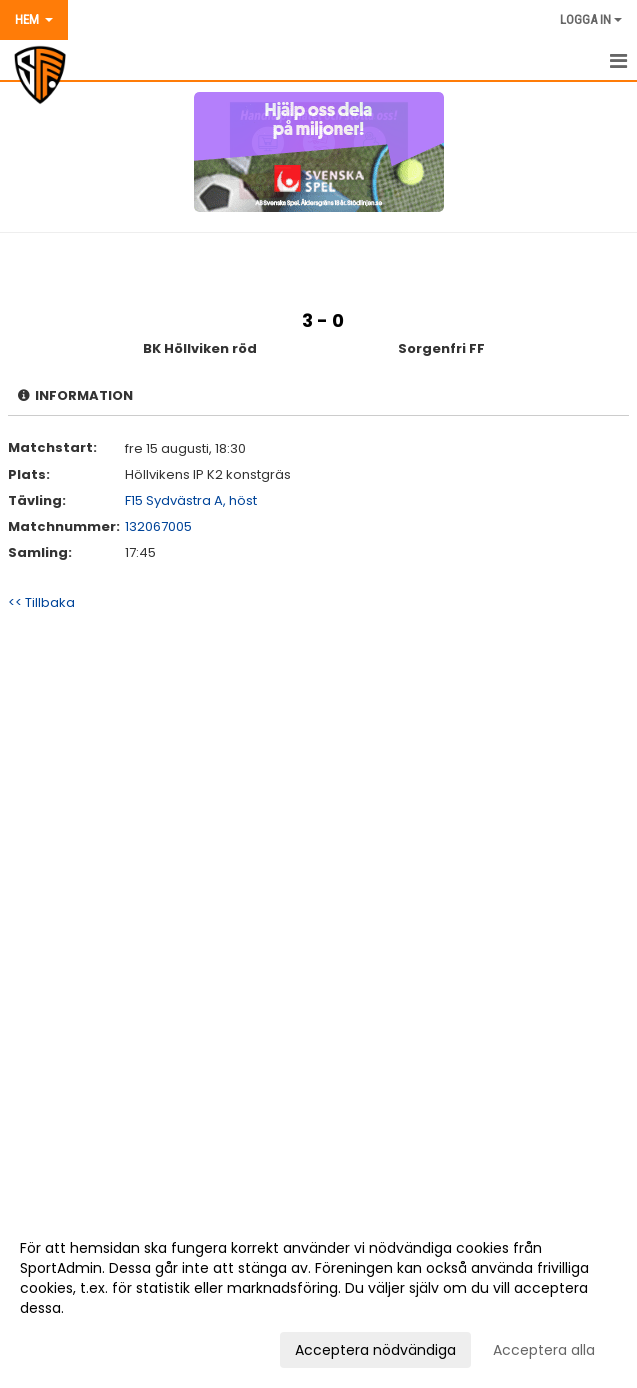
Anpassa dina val (78, 1347)
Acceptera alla (544, 1350)
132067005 (158, 526)
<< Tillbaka (41, 602)
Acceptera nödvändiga (375, 1350)
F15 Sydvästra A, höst (191, 500)
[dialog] (318, 1298)
